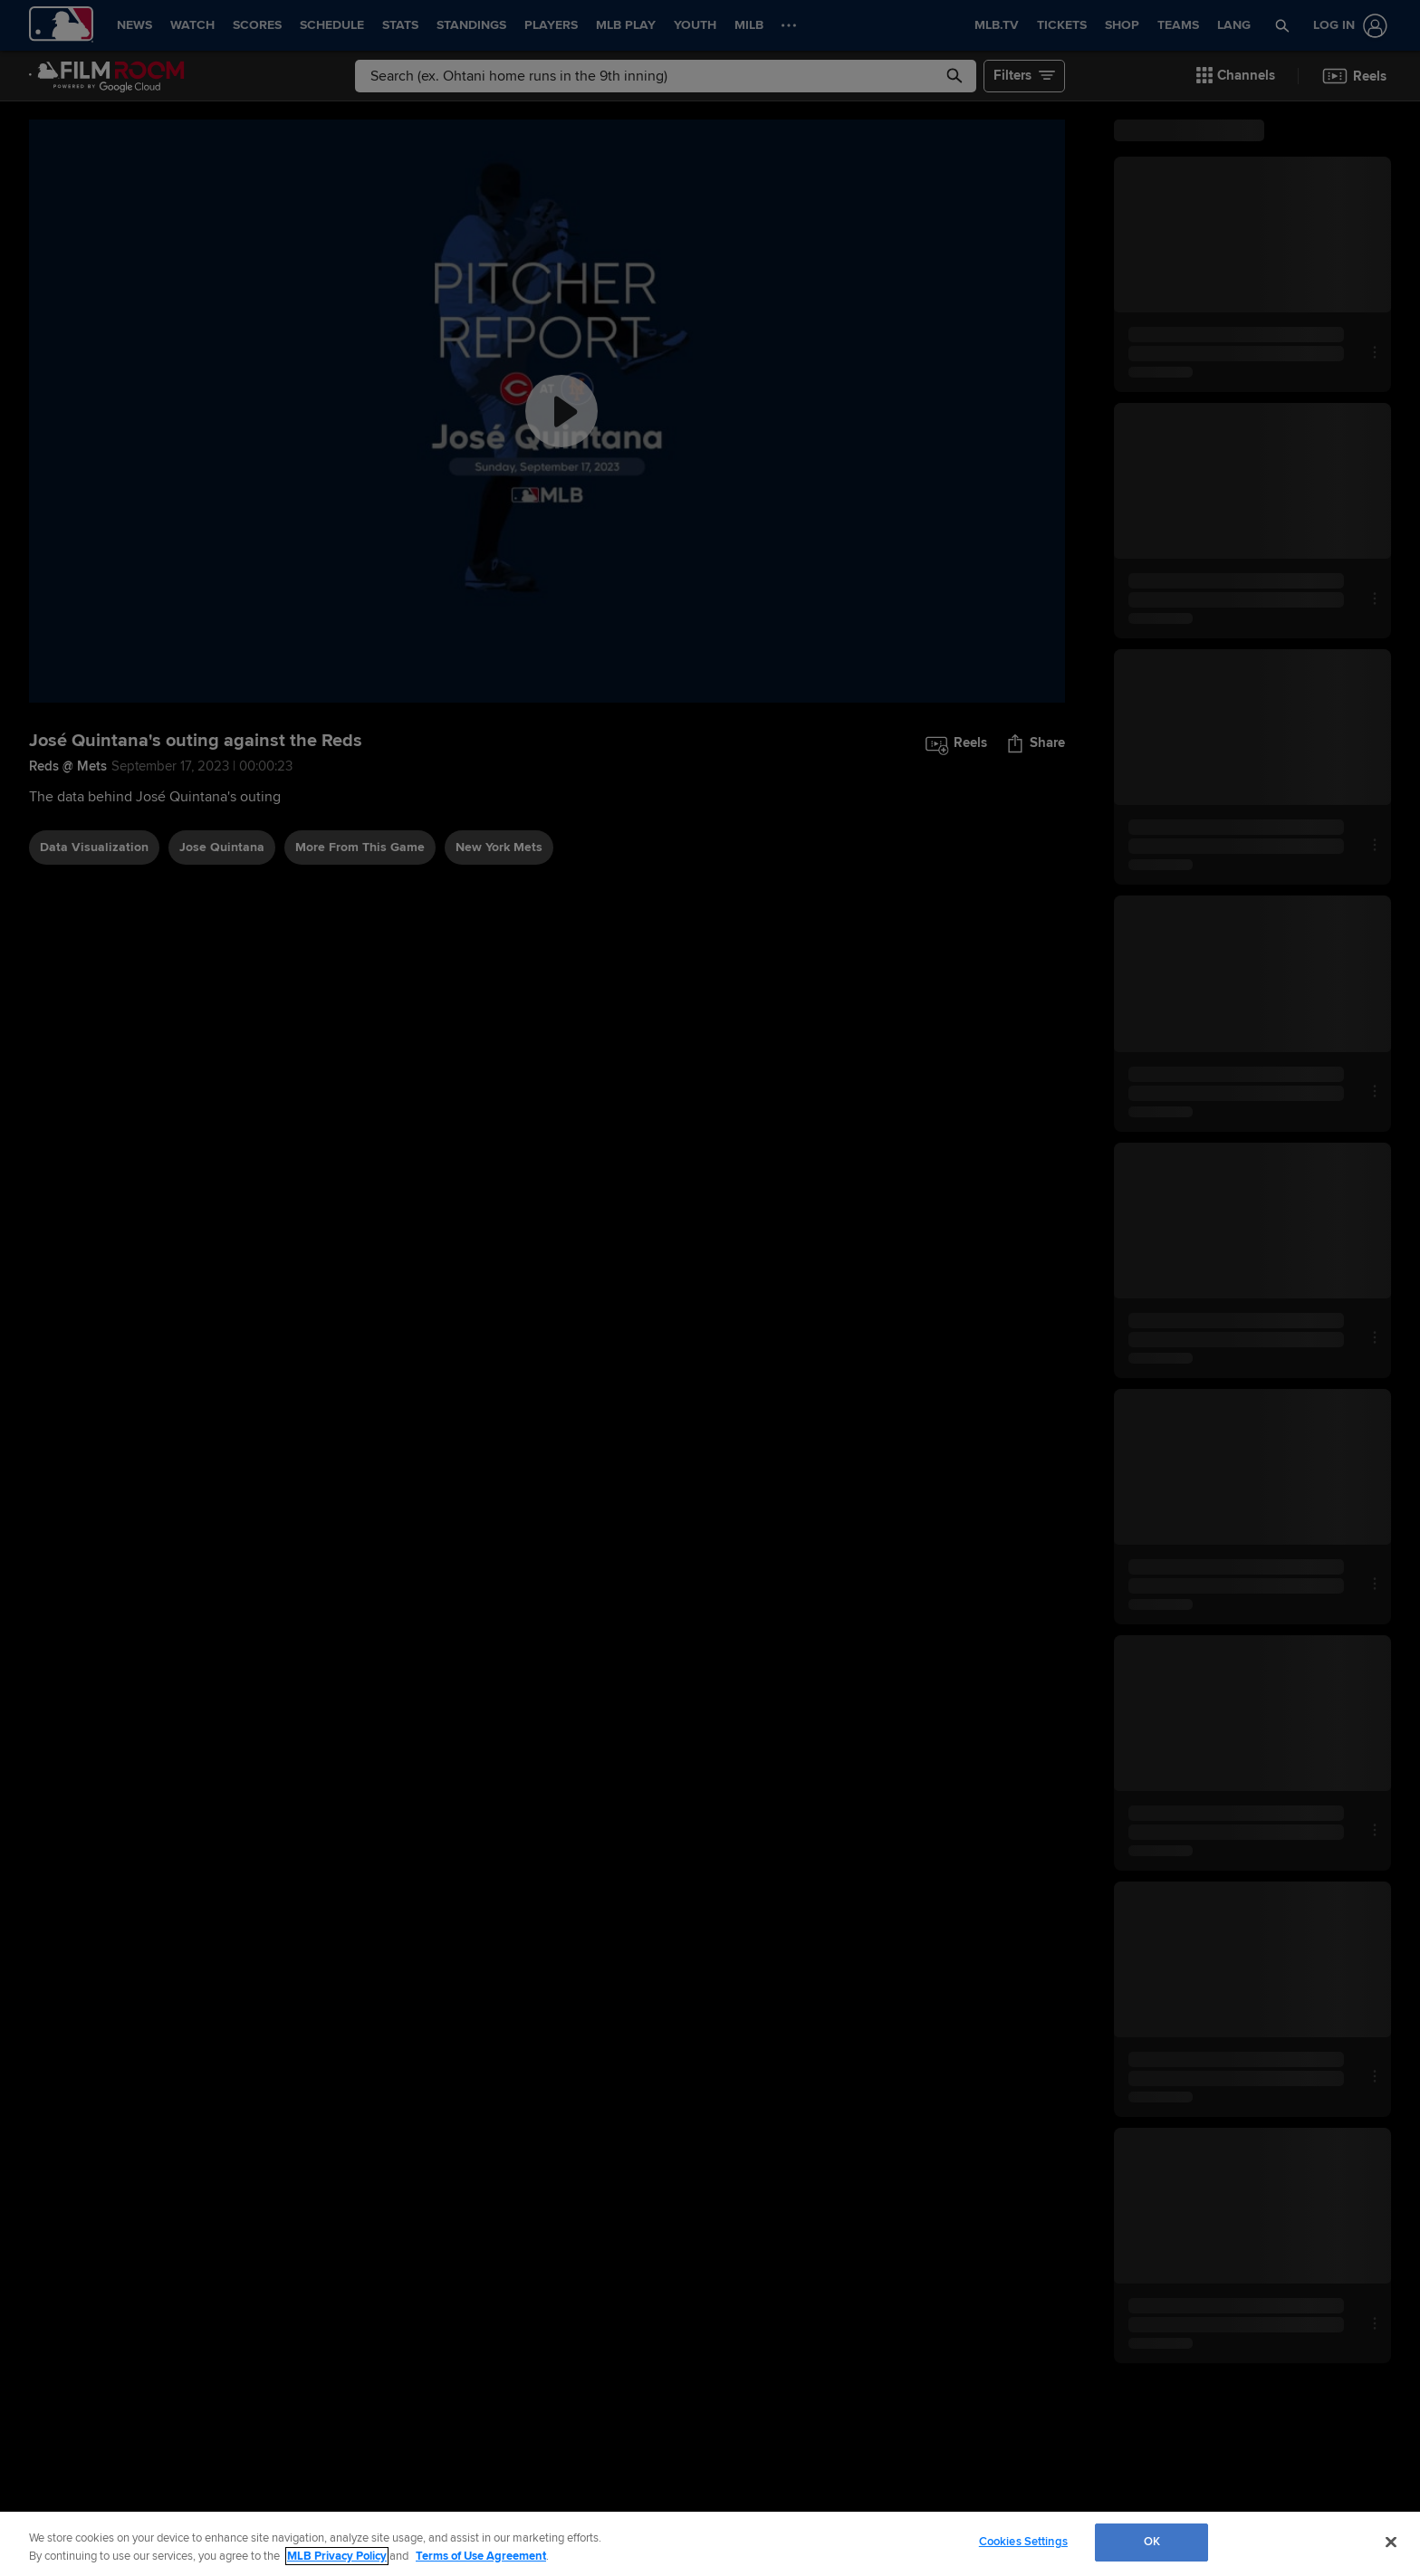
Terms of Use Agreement (481, 2556)
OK (1152, 2541)
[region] (710, 2544)
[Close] (1391, 2542)
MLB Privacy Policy (337, 2556)
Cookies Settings (1023, 2541)
